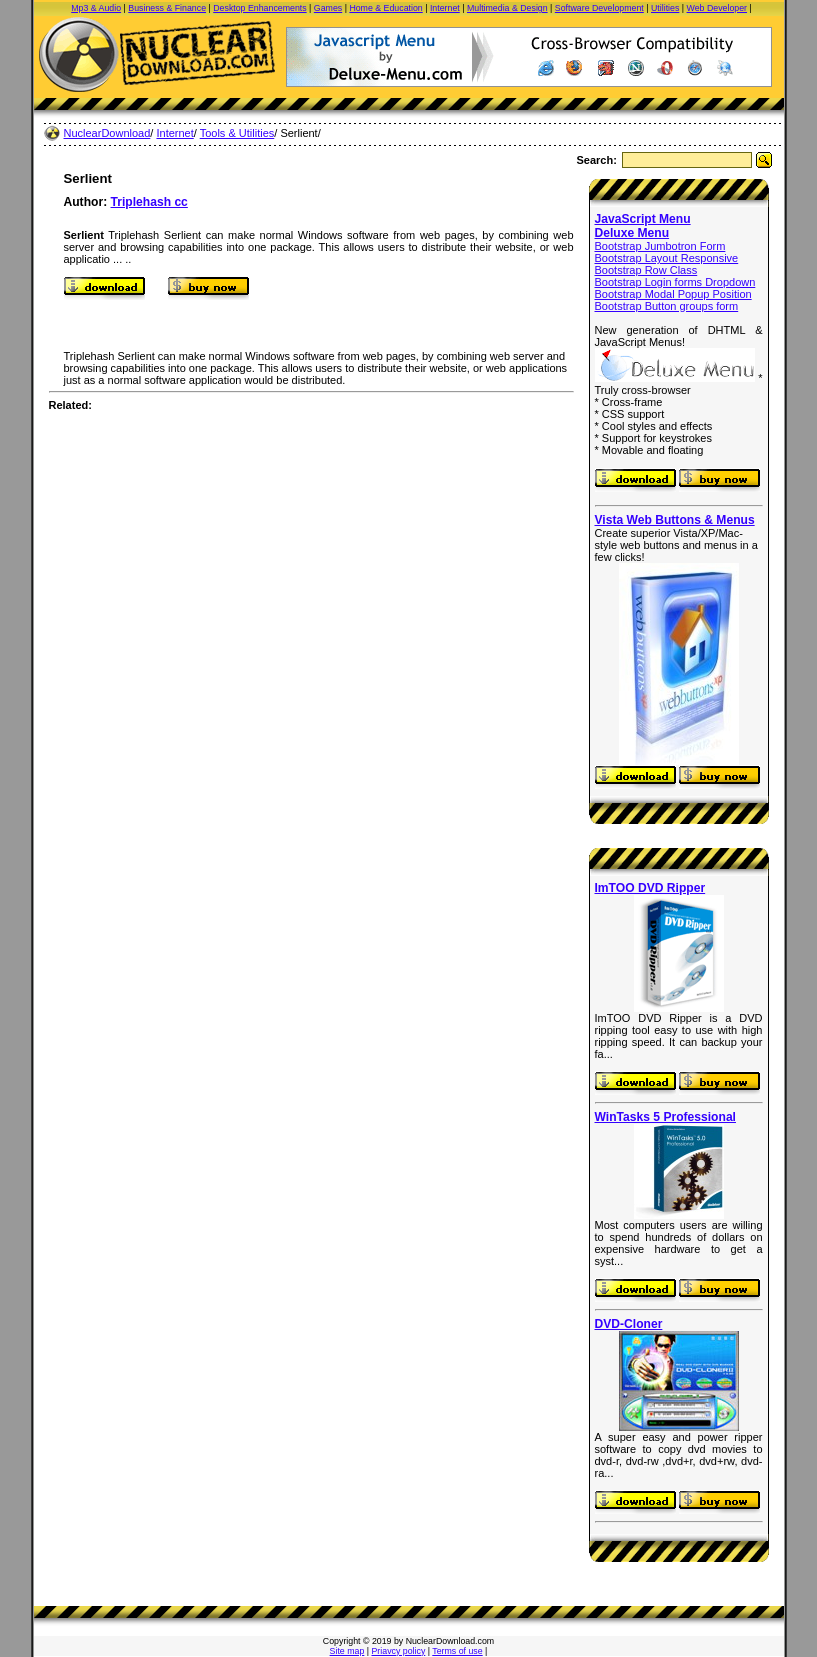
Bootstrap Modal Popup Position (673, 294)
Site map (347, 1651)
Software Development (599, 8)
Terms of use (457, 1651)
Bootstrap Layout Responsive (667, 258)
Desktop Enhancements (259, 8)
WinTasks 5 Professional (665, 1117)
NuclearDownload (107, 133)
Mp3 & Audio (96, 8)
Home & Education (385, 8)
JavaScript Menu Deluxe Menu (643, 226)
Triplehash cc (149, 202)
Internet (445, 8)
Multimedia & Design (507, 8)
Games (328, 8)
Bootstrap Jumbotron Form (660, 246)
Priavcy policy (399, 1651)
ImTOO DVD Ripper (650, 888)
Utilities (665, 8)
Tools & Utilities (237, 133)
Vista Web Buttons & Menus (675, 520)
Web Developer (717, 8)
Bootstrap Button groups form (667, 306)
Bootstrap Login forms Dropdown (675, 282)
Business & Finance (167, 8)
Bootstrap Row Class (646, 270)
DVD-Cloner (629, 1324)
